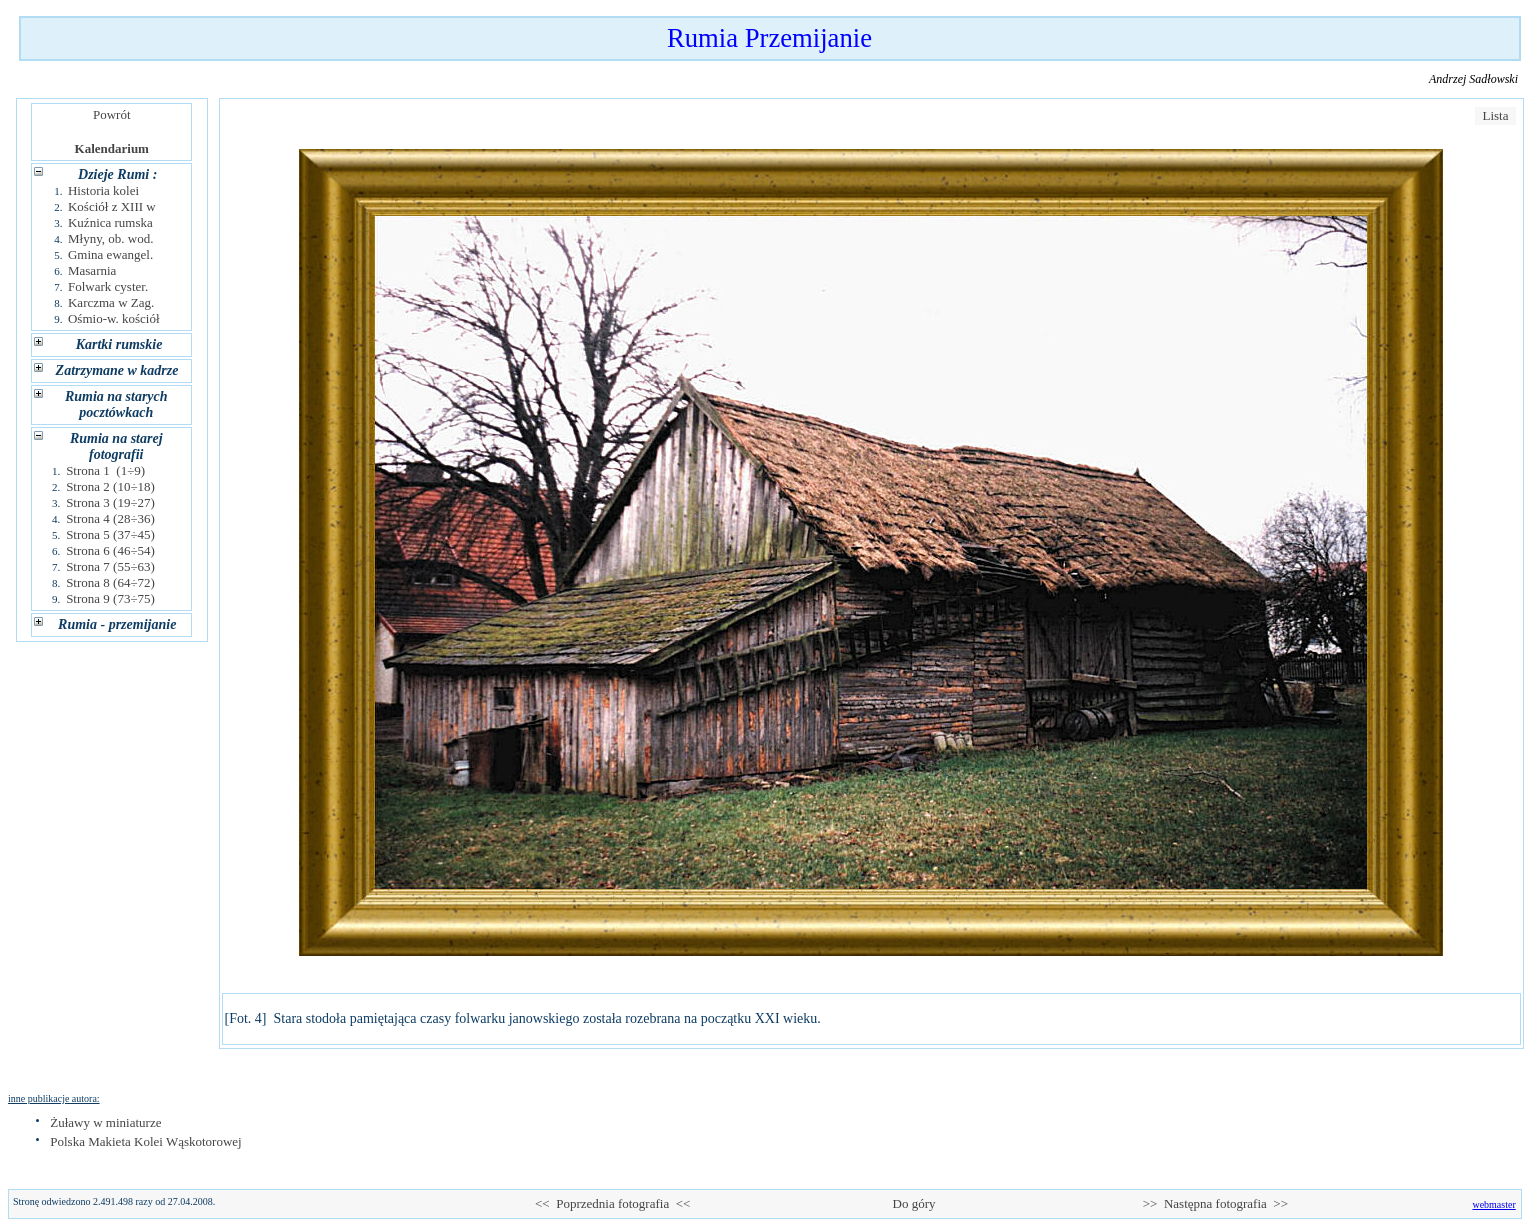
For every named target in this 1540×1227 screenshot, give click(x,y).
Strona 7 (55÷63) (110, 566)
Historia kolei (103, 190)
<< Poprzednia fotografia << (612, 1203)
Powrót (111, 114)
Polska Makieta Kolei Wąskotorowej (145, 1141)
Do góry (914, 1203)
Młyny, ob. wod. (110, 238)
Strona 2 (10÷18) (110, 486)
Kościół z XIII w (112, 206)
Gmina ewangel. (110, 254)
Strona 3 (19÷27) (110, 502)
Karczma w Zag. (111, 302)
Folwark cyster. (108, 286)
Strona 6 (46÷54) (110, 550)
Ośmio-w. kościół (114, 318)
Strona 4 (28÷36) (110, 518)
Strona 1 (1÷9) (105, 470)
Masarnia (92, 270)
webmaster (1493, 1204)
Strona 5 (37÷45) (110, 534)
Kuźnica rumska (110, 222)
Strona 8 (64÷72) (110, 582)
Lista (1495, 115)
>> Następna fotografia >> (1215, 1203)
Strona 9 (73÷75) (110, 598)
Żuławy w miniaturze (105, 1122)
